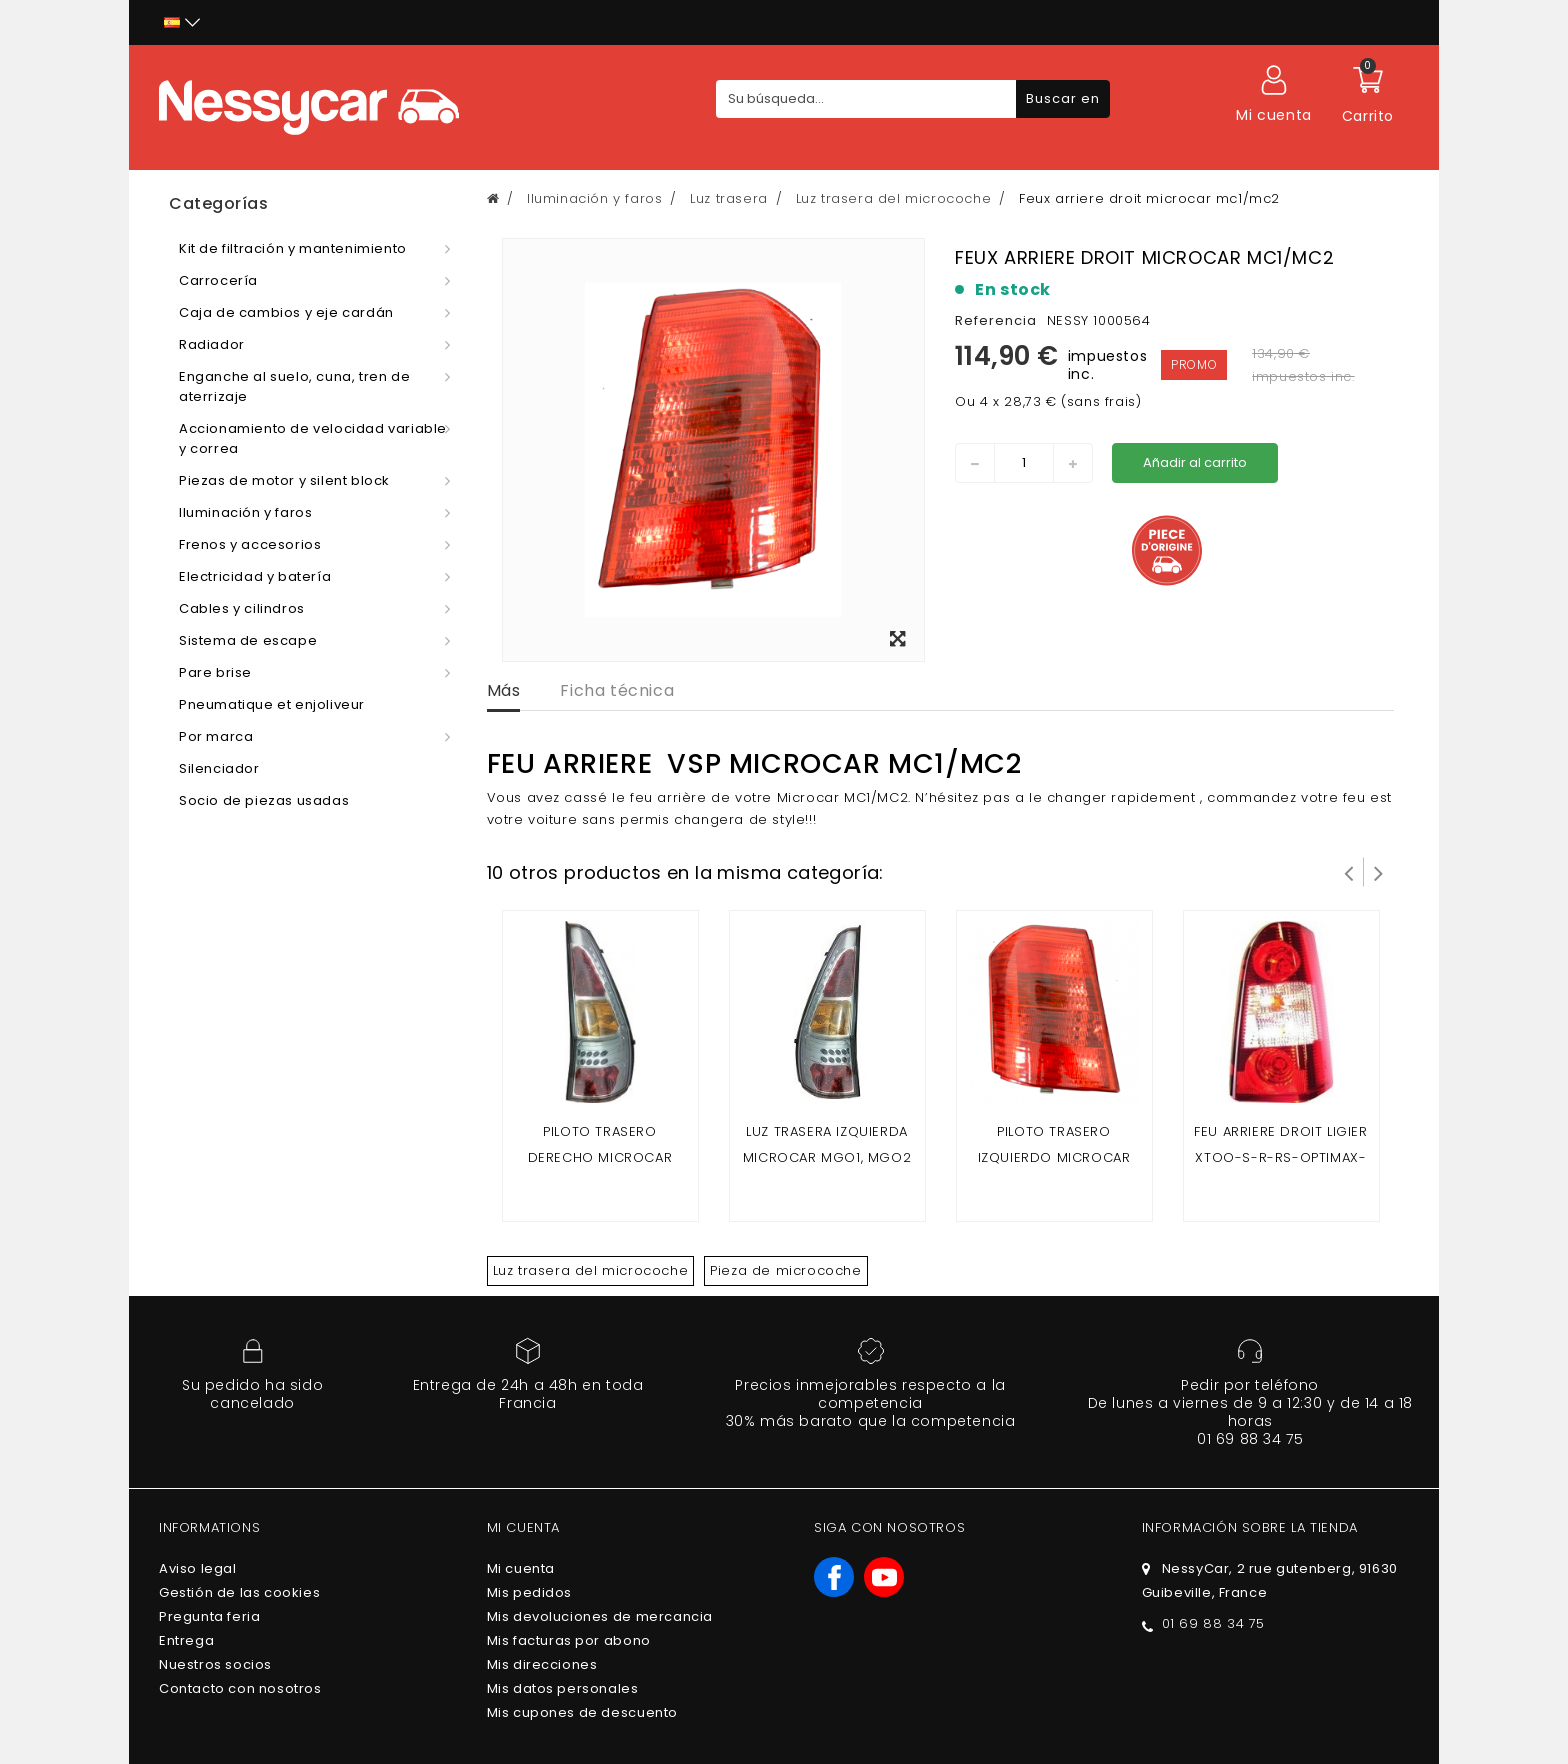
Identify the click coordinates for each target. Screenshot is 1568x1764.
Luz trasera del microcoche (591, 1270)
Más (504, 690)
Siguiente (1379, 872)
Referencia (996, 320)
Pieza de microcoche (785, 1270)
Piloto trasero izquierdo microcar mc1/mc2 (1054, 1157)
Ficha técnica (617, 690)
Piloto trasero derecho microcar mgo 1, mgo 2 (600, 1157)
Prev (1349, 872)
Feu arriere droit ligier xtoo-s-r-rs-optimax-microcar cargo (1280, 1157)
